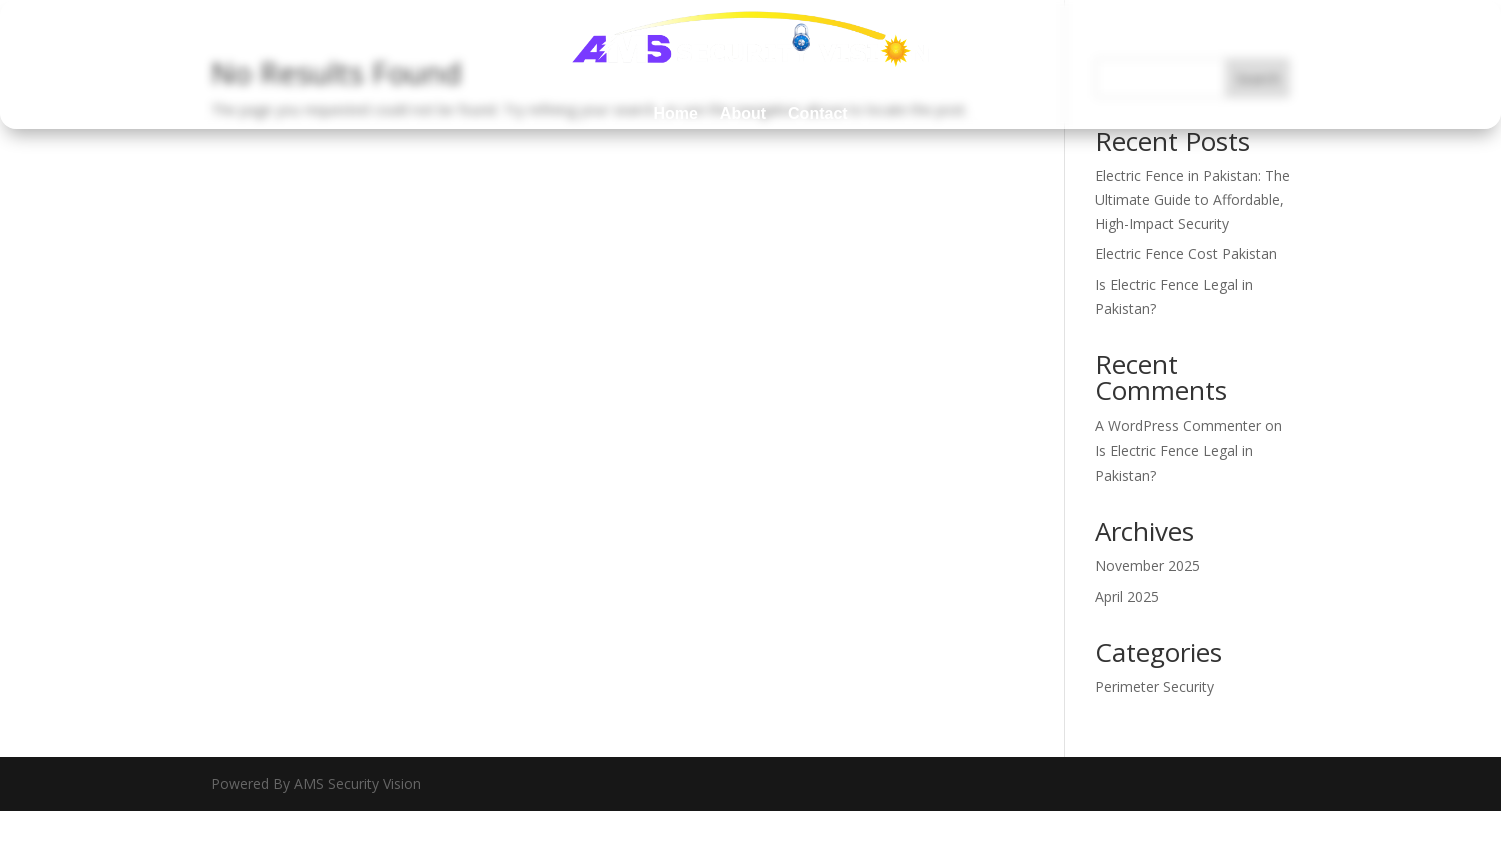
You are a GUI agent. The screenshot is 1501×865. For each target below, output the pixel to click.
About (743, 113)
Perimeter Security (1154, 686)
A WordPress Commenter (1178, 425)
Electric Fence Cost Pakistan (1186, 253)
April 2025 (1127, 596)
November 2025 (1147, 565)
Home (675, 113)
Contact (818, 113)
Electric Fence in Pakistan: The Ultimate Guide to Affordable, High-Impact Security (1192, 199)
